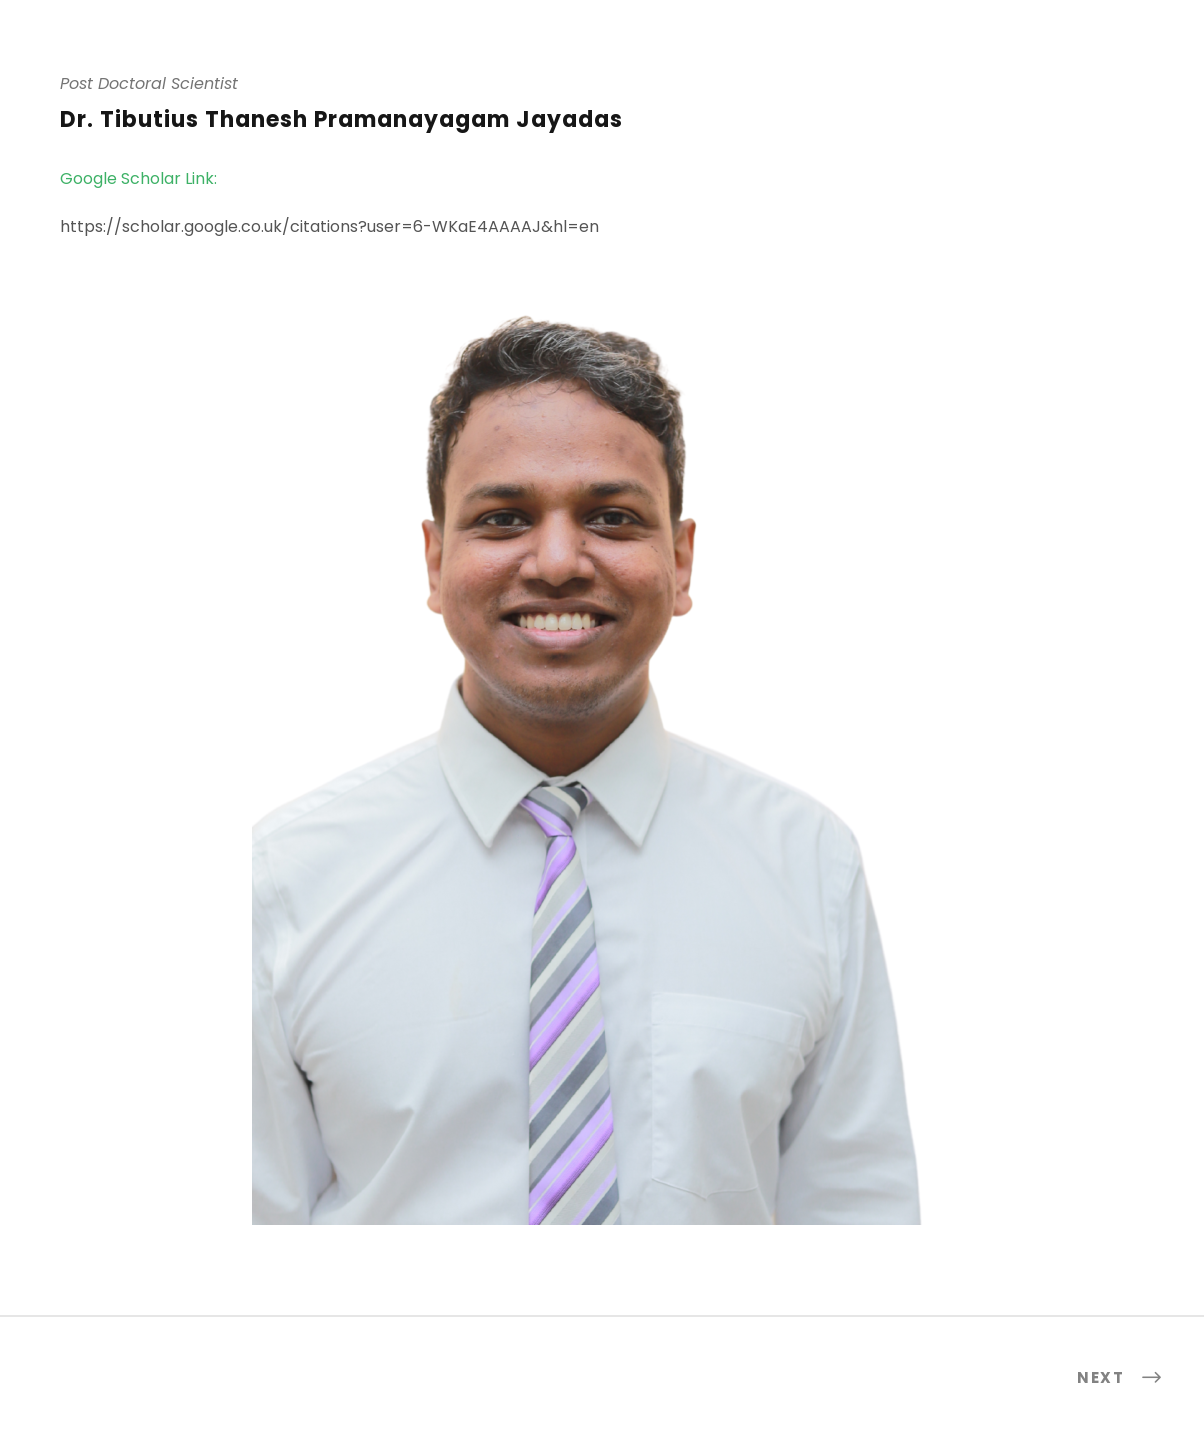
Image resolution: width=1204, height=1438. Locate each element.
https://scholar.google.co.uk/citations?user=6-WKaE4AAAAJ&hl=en (329, 226)
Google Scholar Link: (138, 178)
